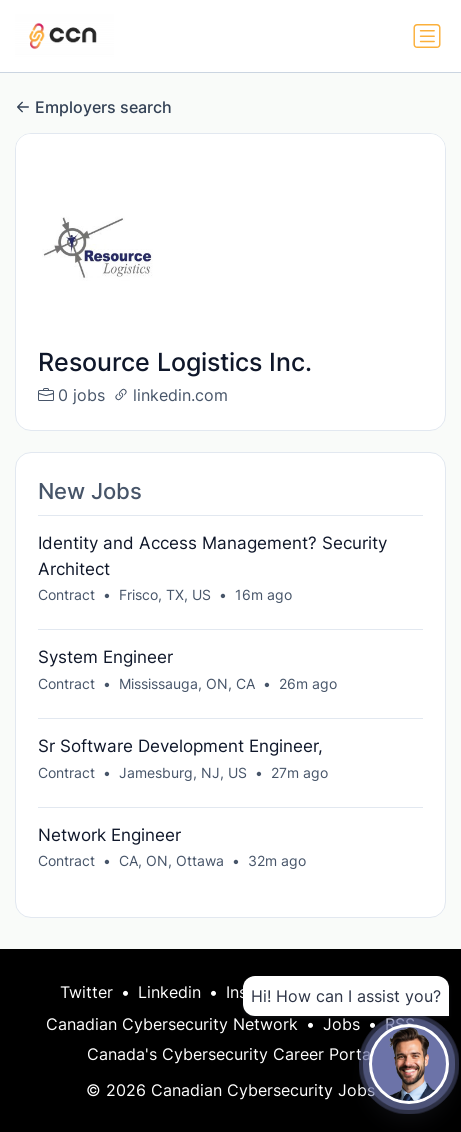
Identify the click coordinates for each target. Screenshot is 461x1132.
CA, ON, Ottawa (171, 860)
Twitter (86, 992)
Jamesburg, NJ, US (183, 772)
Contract (66, 594)
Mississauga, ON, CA (187, 683)
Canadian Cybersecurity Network (172, 1024)
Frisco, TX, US (165, 594)
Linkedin (169, 992)
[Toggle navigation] (427, 36)
